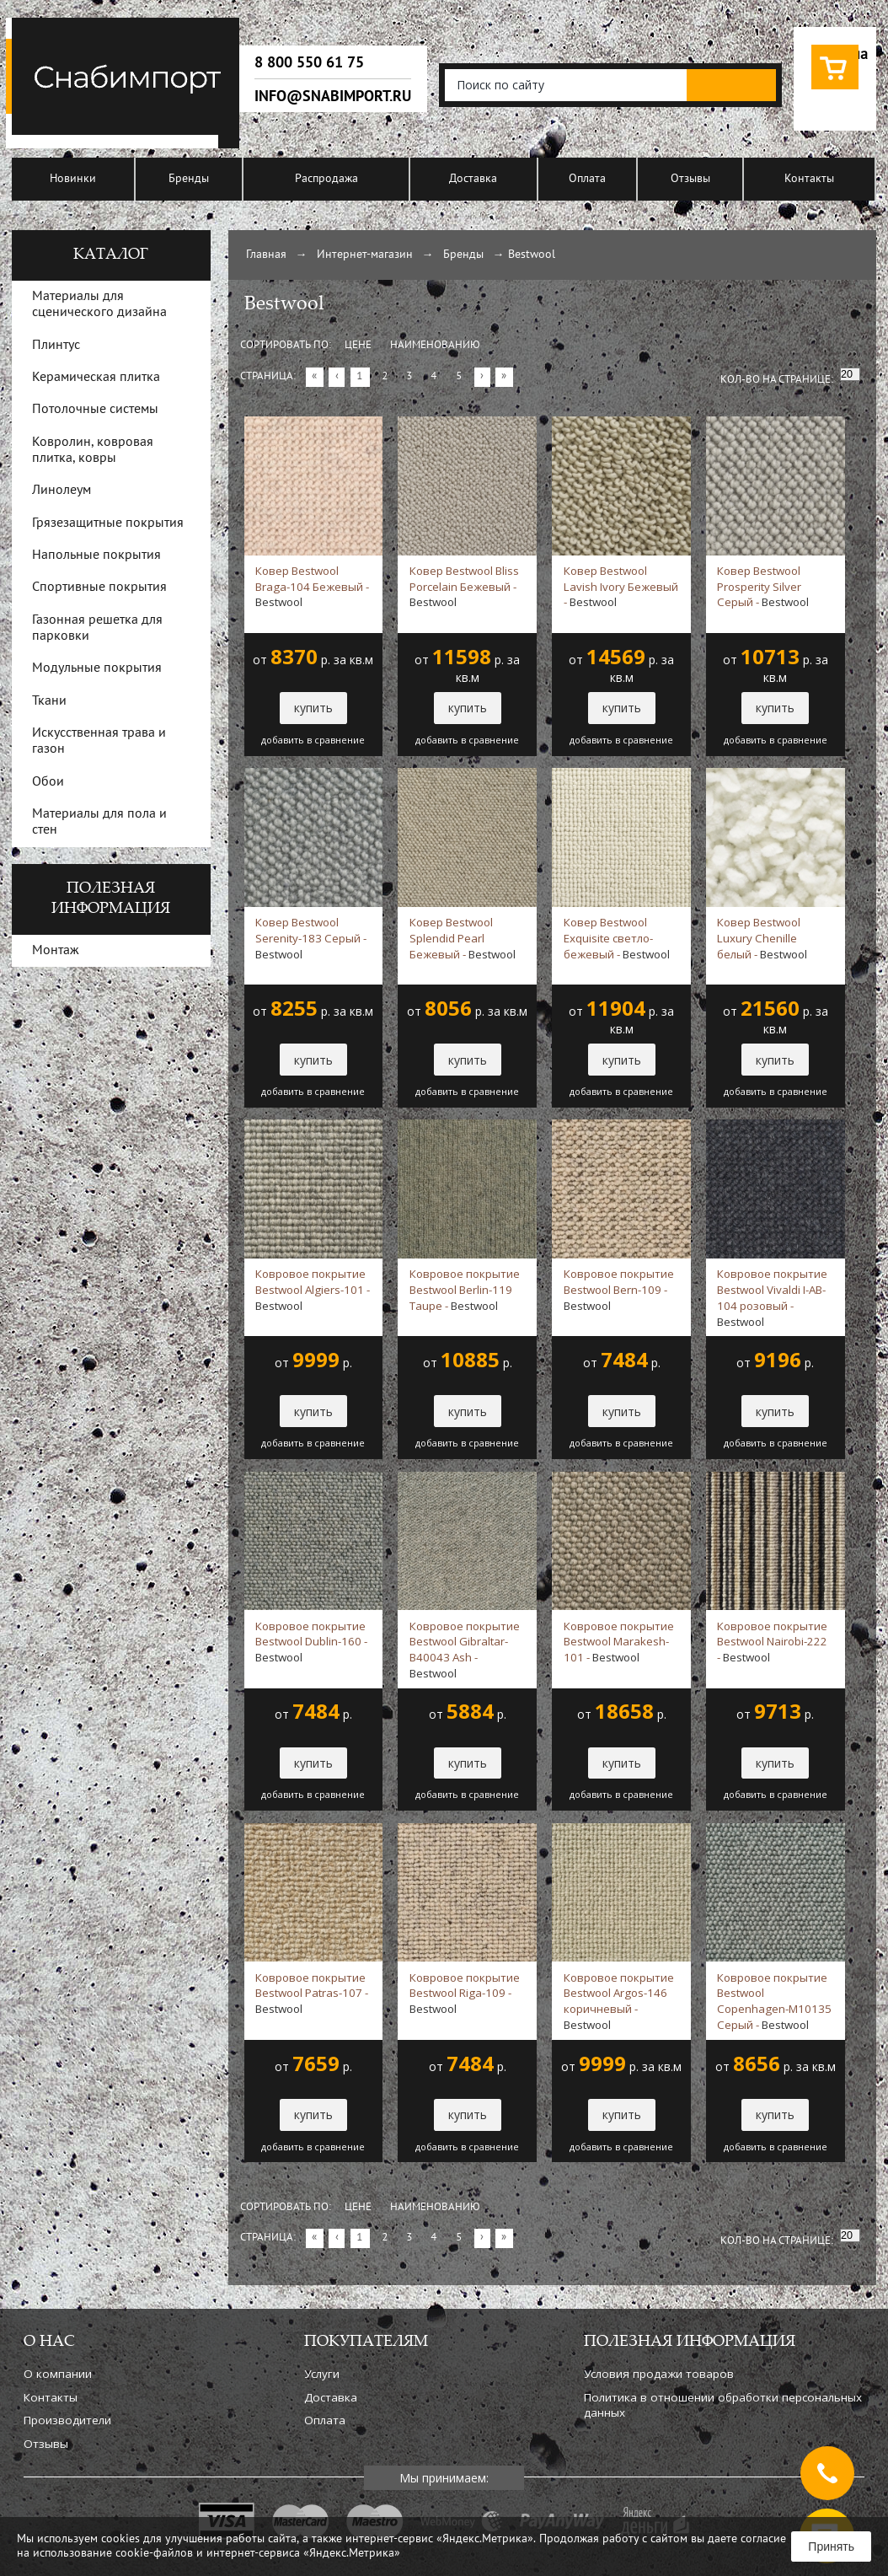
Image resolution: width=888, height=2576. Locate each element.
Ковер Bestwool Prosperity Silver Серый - (763, 586)
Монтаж (55, 951)
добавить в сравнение (313, 740)
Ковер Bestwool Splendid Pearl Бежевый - (462, 938)
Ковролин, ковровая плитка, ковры (92, 450)
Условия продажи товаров (659, 2373)
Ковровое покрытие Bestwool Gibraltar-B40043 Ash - (464, 1649)
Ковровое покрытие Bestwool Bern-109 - (619, 1289)
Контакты (809, 179)
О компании (58, 2373)
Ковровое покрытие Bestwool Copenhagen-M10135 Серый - (774, 2001)
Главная (266, 255)
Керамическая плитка (96, 378)
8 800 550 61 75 (309, 62)
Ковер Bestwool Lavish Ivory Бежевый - (621, 586)
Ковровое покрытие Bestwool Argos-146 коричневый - (619, 2001)
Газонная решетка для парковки (97, 628)
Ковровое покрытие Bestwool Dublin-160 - (311, 1642)
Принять (831, 2546)
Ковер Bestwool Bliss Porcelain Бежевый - (464, 586)
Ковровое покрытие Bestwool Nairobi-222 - (772, 1642)
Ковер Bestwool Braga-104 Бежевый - (312, 586)
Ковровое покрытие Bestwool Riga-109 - (464, 1993)
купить (313, 708)
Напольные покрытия (96, 555)
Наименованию (435, 346)
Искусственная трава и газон (99, 741)
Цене (358, 346)
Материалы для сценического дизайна (99, 305)
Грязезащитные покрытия (108, 523)
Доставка (473, 179)
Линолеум (61, 490)
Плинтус (56, 346)
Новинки (73, 179)
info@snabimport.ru (332, 96)
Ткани (49, 701)
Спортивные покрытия (99, 587)
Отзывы (690, 179)
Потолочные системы (95, 410)
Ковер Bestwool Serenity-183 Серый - (310, 938)
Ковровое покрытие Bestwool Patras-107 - (311, 1993)
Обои (48, 782)
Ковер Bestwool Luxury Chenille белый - (762, 938)
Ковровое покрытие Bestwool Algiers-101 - (312, 1289)
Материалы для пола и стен (99, 822)
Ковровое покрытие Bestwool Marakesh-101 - (619, 1642)
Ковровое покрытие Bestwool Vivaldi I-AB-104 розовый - (772, 1297)
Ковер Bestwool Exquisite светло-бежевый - (617, 938)
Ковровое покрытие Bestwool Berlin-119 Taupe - (464, 1289)
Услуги (322, 2373)
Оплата (587, 179)
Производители (67, 2420)
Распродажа (326, 179)
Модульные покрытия (97, 668)
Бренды (189, 179)
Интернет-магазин (365, 255)
